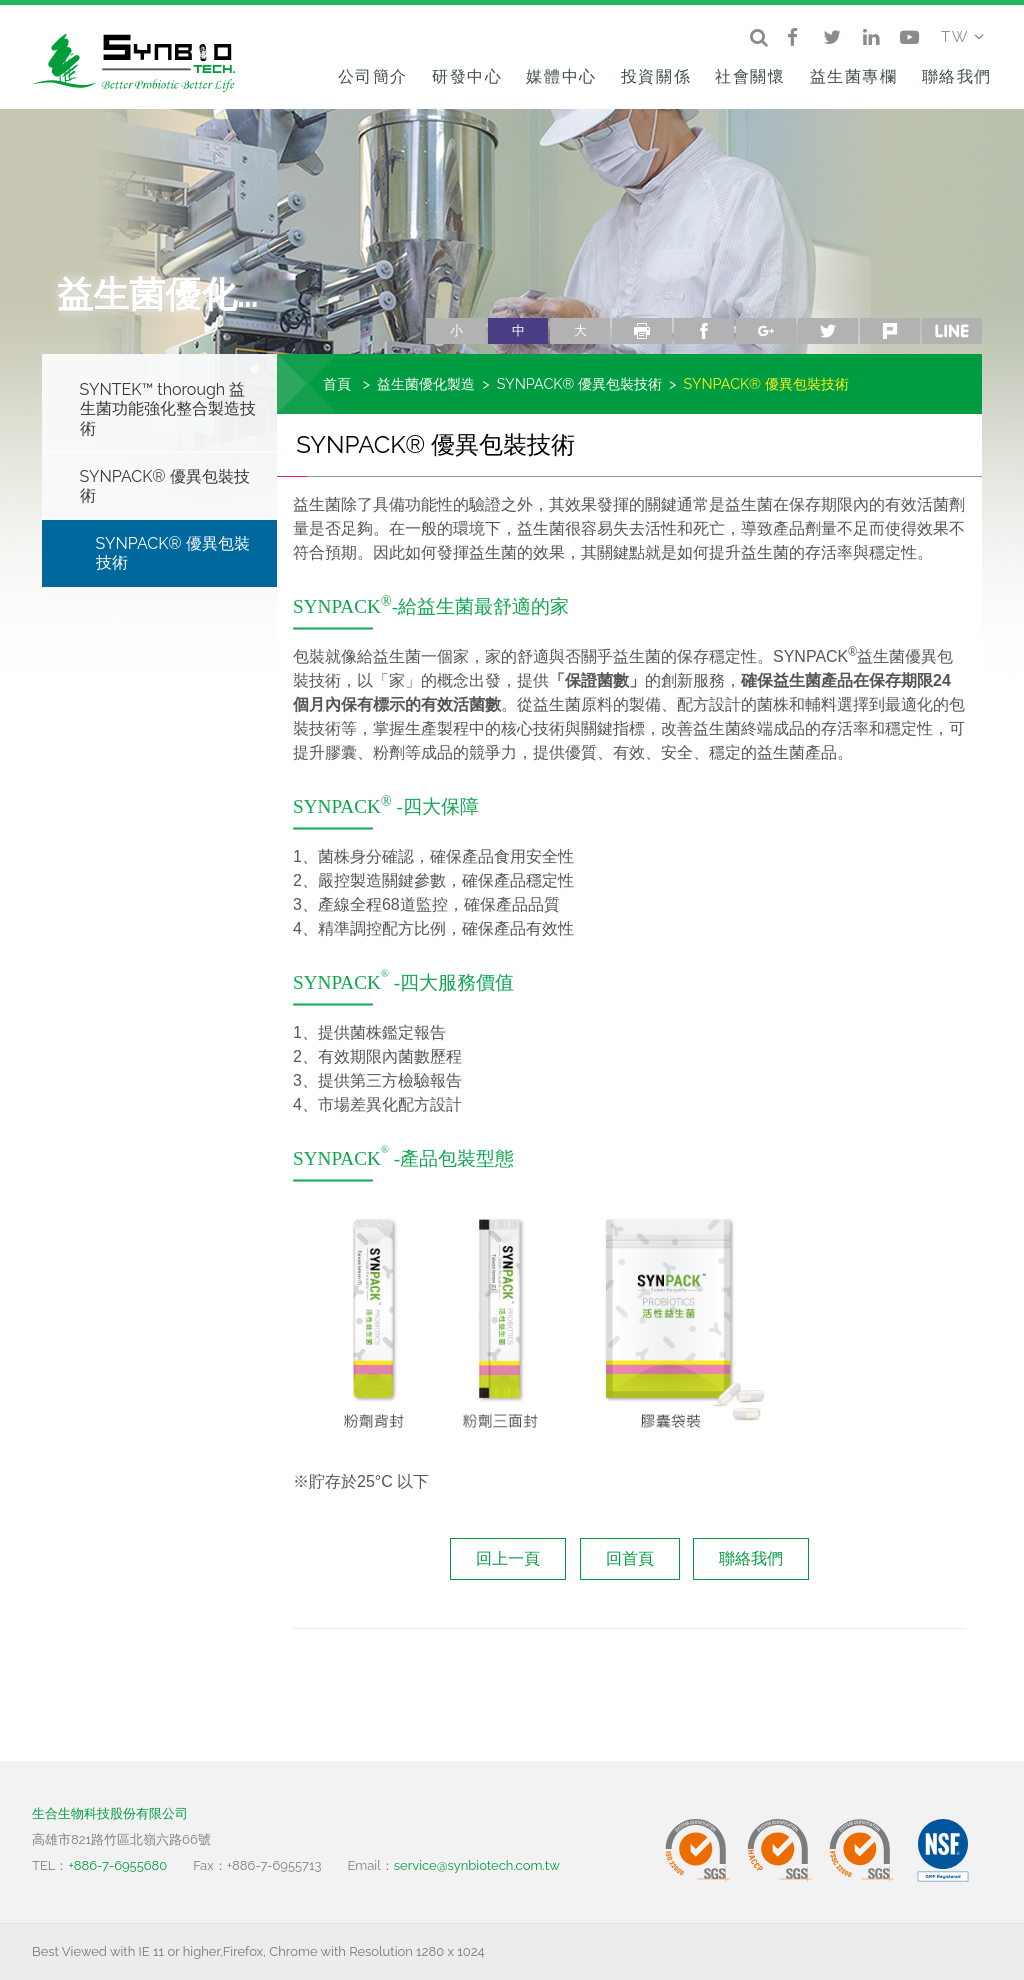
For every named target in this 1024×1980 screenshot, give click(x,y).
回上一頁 (508, 1558)
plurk (890, 331)
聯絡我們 (957, 76)
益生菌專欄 (854, 76)
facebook (704, 331)
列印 (642, 331)
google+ (766, 331)
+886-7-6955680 (117, 1865)
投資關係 (656, 76)
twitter (828, 331)
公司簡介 (373, 76)
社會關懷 (750, 76)
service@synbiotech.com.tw (477, 1865)
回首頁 (630, 1558)
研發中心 (467, 76)
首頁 (337, 383)
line (952, 331)
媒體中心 (561, 76)
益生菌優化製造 (426, 383)
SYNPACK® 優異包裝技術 (165, 486)
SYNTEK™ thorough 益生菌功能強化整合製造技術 (168, 408)
